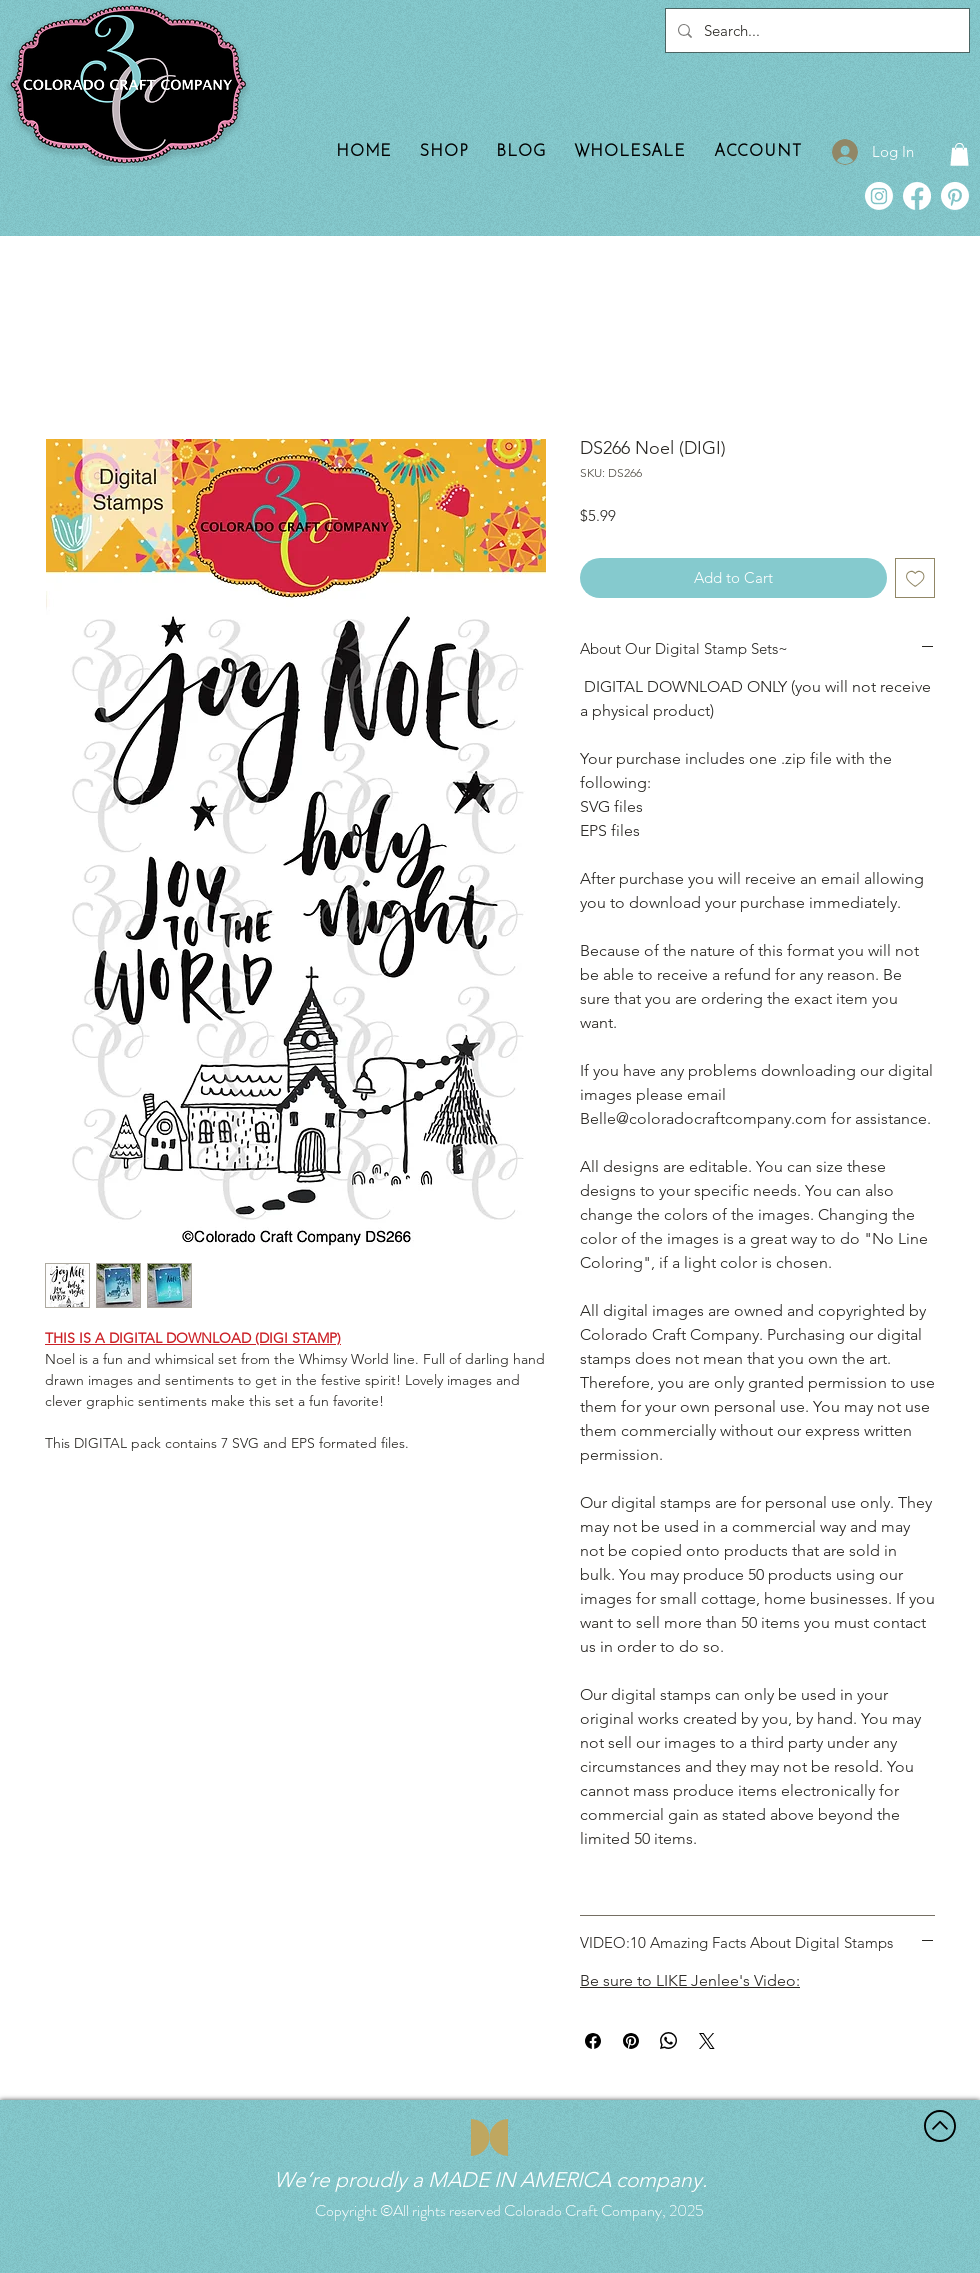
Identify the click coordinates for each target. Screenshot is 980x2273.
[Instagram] (879, 196)
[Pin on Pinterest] (631, 2041)
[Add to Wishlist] (915, 578)
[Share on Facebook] (593, 2041)
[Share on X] (707, 2041)
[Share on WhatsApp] (669, 2041)
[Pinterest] (955, 196)
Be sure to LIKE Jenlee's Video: (690, 1980)
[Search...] (815, 30)
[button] (959, 154)
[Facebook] (917, 196)
